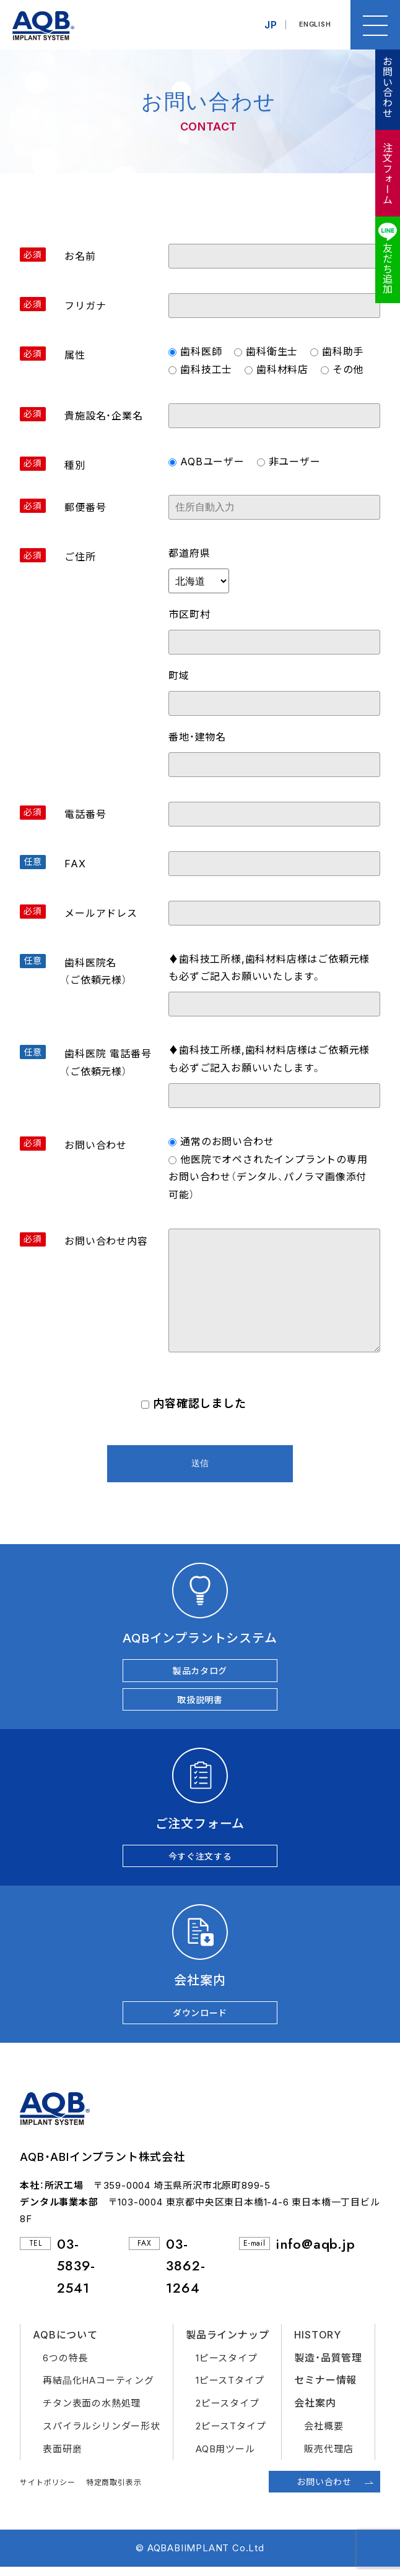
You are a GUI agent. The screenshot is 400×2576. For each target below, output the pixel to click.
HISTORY (317, 2343)
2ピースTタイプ (231, 2435)
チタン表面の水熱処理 (92, 2412)
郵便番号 (85, 507)
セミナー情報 (325, 2389)
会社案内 (315, 2411)
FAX (74, 863)
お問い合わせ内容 (105, 1241)
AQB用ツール (225, 2457)
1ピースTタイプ (230, 2389)
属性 (74, 355)
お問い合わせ (387, 87)
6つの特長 (65, 2366)
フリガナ (85, 305)
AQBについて (65, 2343)
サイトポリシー (48, 2491)
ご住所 (79, 557)
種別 (74, 465)
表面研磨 (62, 2457)
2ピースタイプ (227, 2412)
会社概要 (323, 2435)
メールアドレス (100, 913)
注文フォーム (387, 173)
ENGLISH (312, 25)
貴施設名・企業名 (103, 416)
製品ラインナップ (227, 2343)
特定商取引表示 (114, 2491)
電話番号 (85, 814)
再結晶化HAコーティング (98, 2389)
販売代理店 (328, 2457)
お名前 (79, 256)
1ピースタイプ (227, 2366)
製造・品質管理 (328, 2366)
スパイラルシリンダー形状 (101, 2435)
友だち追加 (387, 268)
